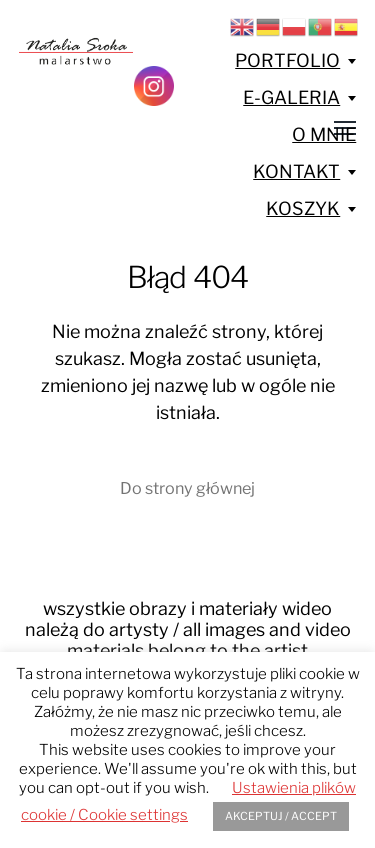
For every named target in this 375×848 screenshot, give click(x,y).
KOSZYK (303, 208)
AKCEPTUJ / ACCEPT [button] (281, 816)
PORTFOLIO (287, 60)
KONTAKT (296, 171)
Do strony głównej (187, 488)
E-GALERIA (291, 97)
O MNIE (324, 134)
